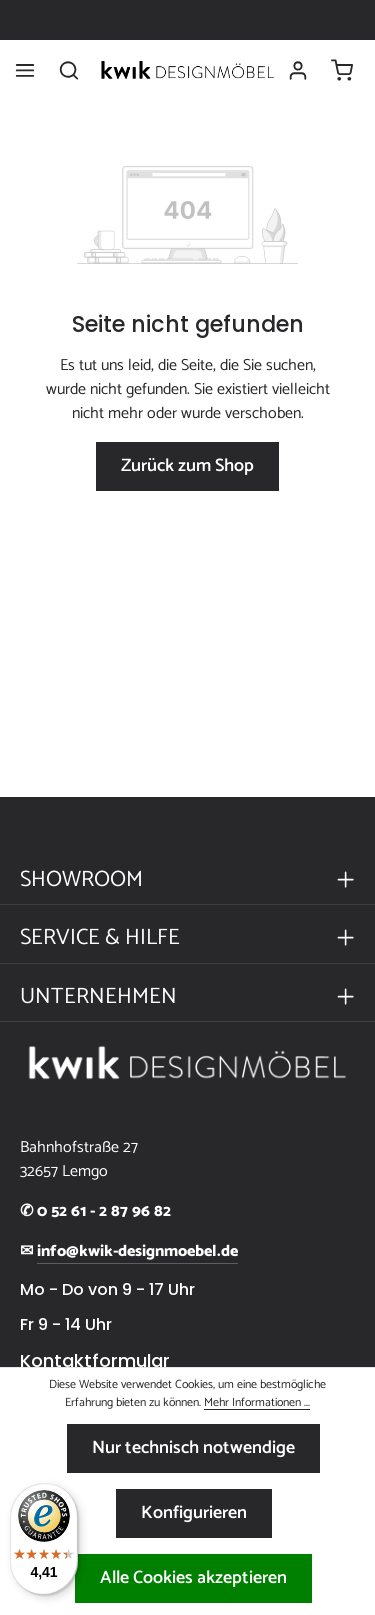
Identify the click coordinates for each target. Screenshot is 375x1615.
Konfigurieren (194, 1513)
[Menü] (25, 70)
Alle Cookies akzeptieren (193, 1578)
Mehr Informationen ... (257, 1403)
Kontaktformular (95, 1361)
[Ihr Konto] (298, 70)
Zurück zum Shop (187, 466)
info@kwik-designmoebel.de (137, 1252)
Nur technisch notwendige (193, 1448)
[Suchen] (69, 70)
